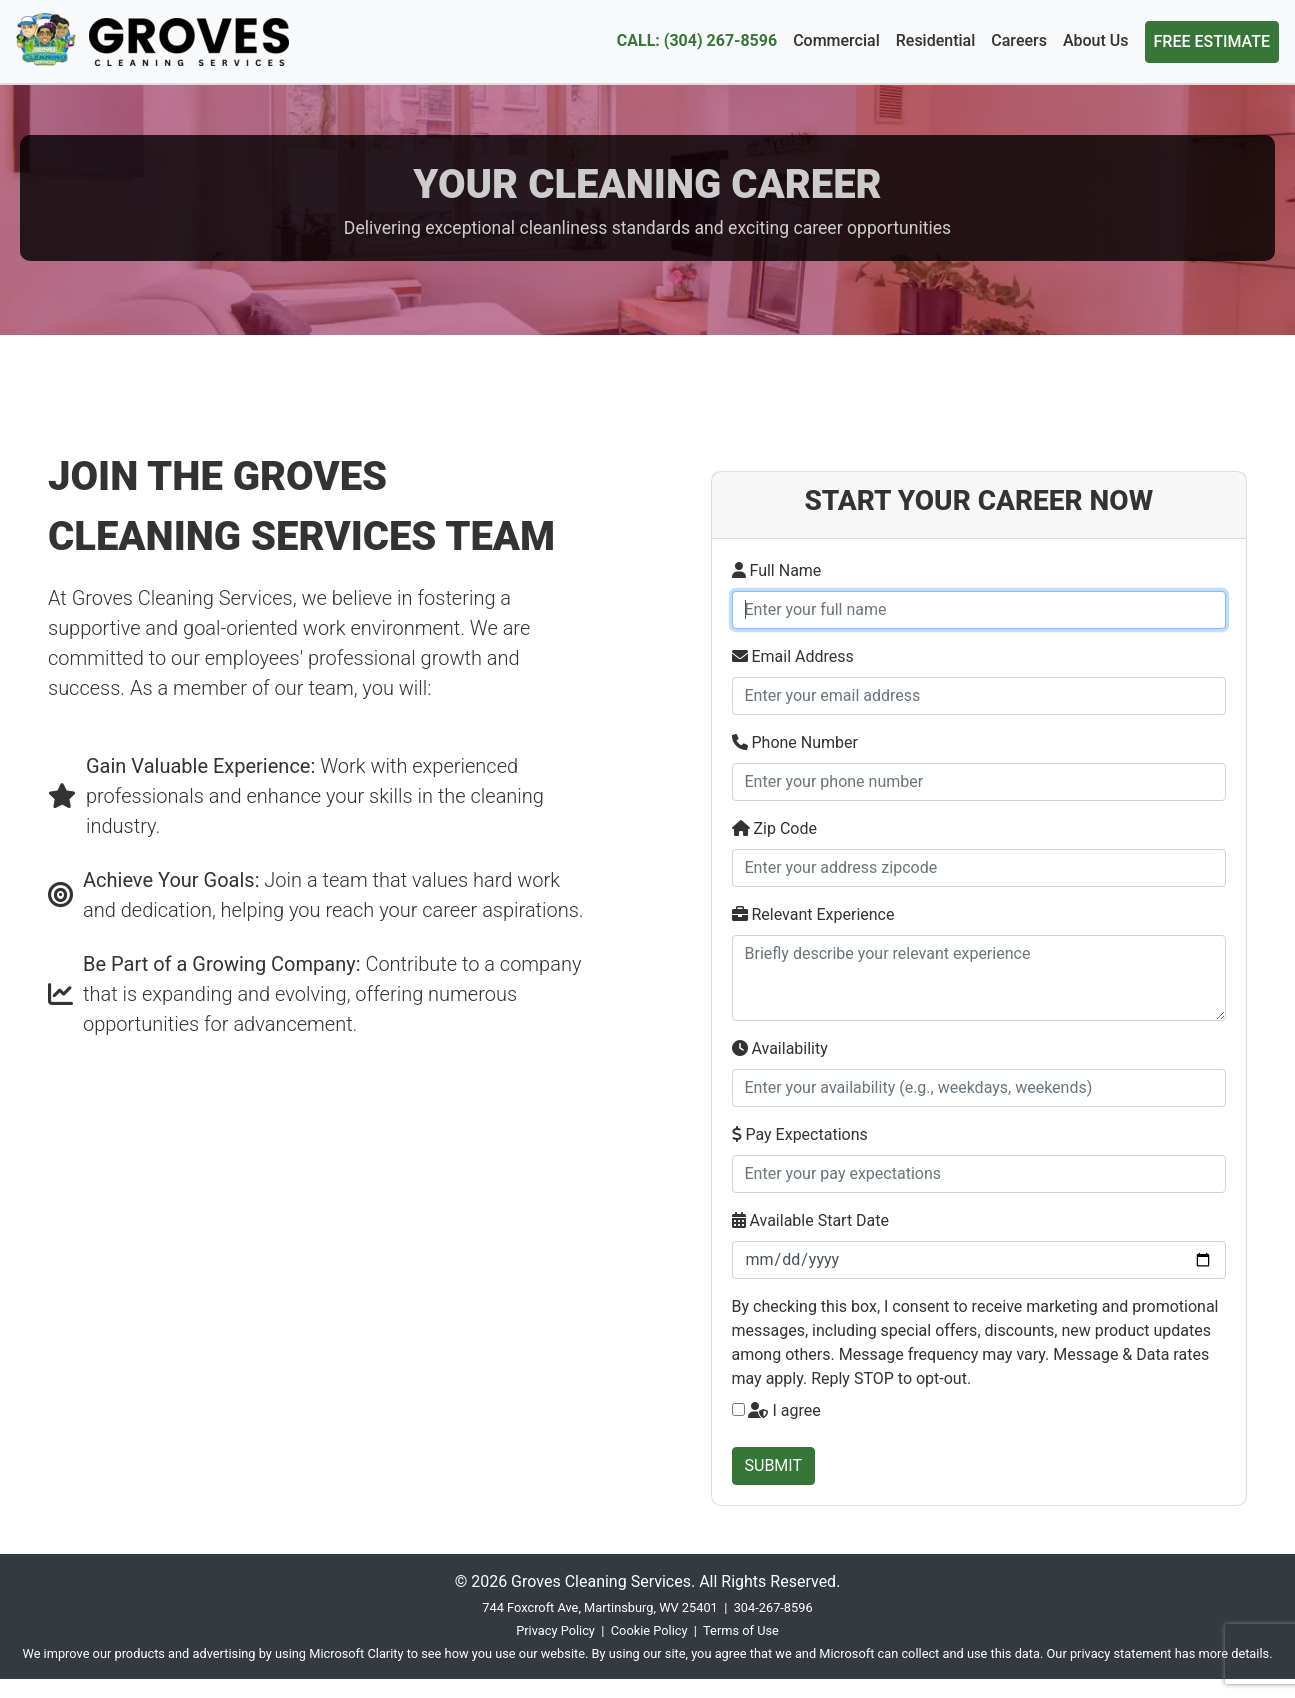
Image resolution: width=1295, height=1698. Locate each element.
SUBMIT (773, 1465)
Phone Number (795, 742)
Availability (780, 1048)
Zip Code (774, 828)
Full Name (777, 570)
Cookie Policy (649, 1630)
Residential (936, 40)
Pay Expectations (800, 1134)
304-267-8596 (773, 1607)
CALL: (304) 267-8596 (697, 40)
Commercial (836, 40)
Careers (1019, 40)
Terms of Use (741, 1630)
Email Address (793, 656)
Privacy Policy (555, 1630)
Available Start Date (811, 1220)
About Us (1096, 40)
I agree (784, 1410)
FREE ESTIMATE (1212, 41)
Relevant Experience (813, 914)
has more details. (1224, 1653)
